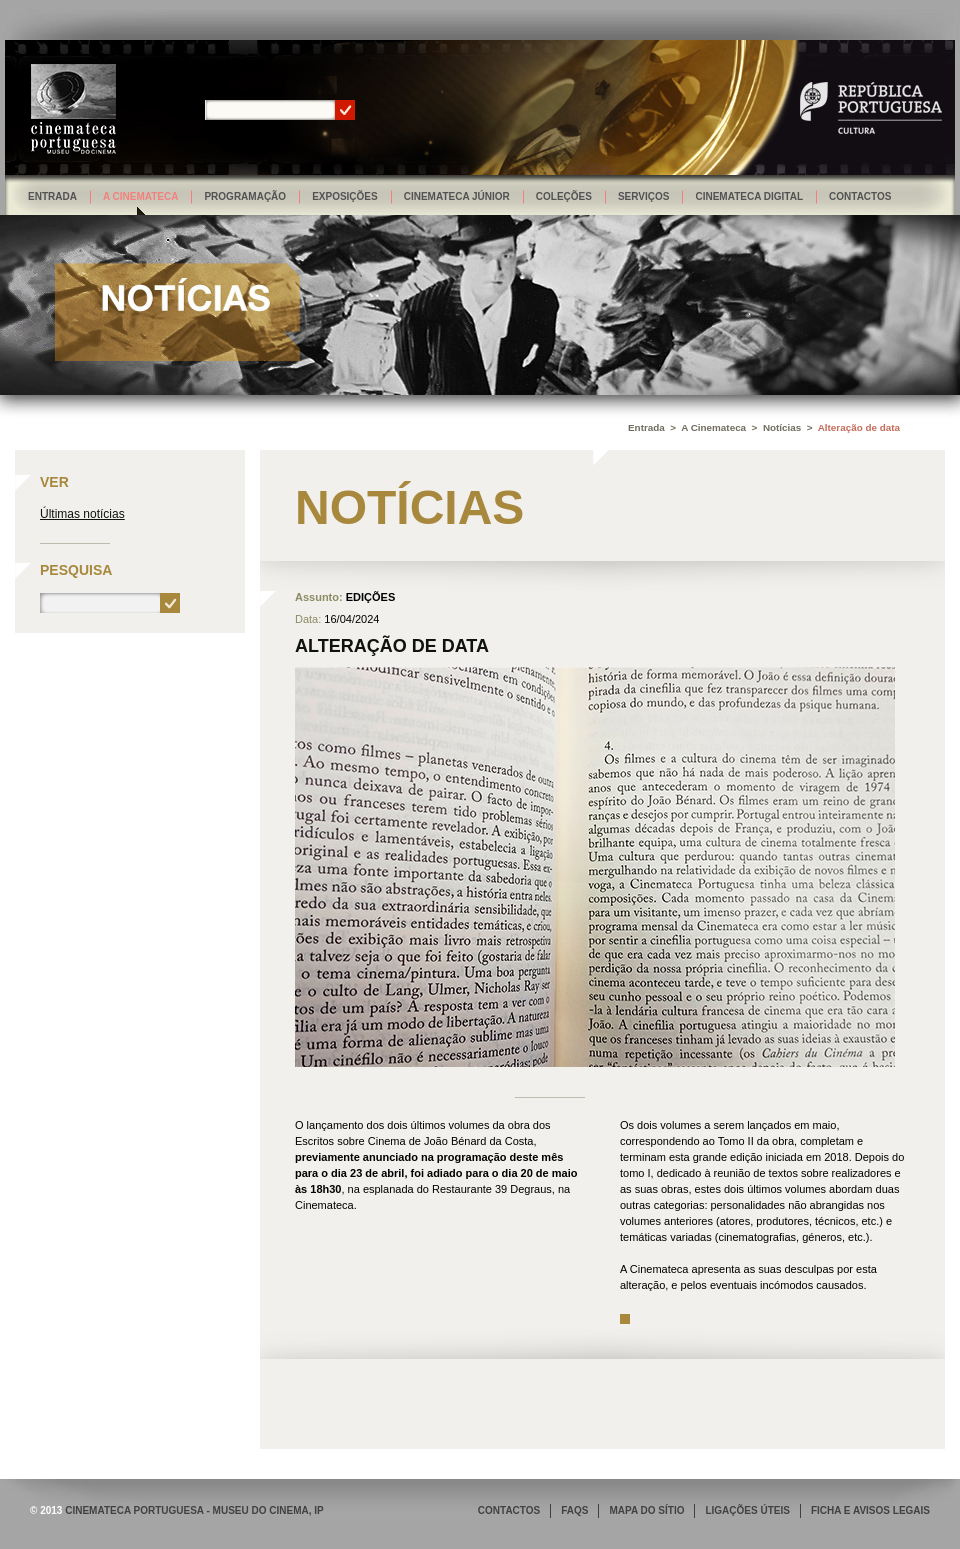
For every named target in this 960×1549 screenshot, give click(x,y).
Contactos (860, 196)
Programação (245, 196)
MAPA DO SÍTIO (646, 1510)
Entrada (52, 196)
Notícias (782, 427)
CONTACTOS (509, 1510)
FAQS (574, 1510)
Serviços (644, 196)
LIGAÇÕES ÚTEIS (747, 1510)
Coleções (564, 196)
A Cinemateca (141, 196)
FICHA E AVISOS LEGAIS (870, 1510)
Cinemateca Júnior (457, 196)
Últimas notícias (82, 514)
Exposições (345, 196)
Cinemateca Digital (749, 196)
